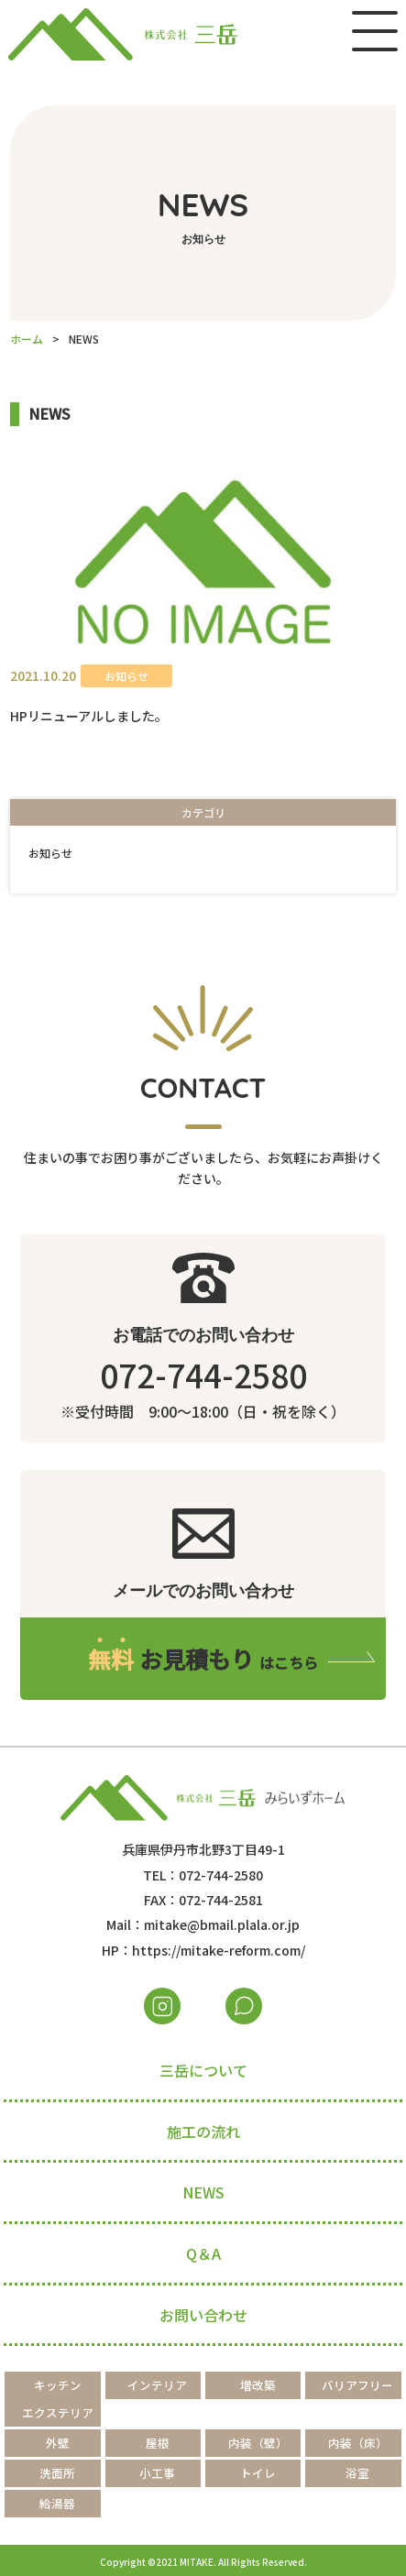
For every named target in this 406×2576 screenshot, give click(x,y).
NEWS (203, 2192)
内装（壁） (258, 2442)
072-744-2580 (203, 1374)
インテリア (157, 2385)
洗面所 (57, 2473)
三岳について (203, 2070)
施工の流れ (203, 2132)
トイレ (258, 2473)
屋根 (158, 2442)
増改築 (258, 2385)
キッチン (58, 2385)
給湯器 (57, 2503)
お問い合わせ (203, 2315)
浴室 (357, 2473)
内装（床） (358, 2442)
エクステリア (57, 2412)
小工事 (157, 2473)
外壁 (58, 2442)
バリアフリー (357, 2385)
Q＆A (203, 2253)
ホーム (26, 338)
